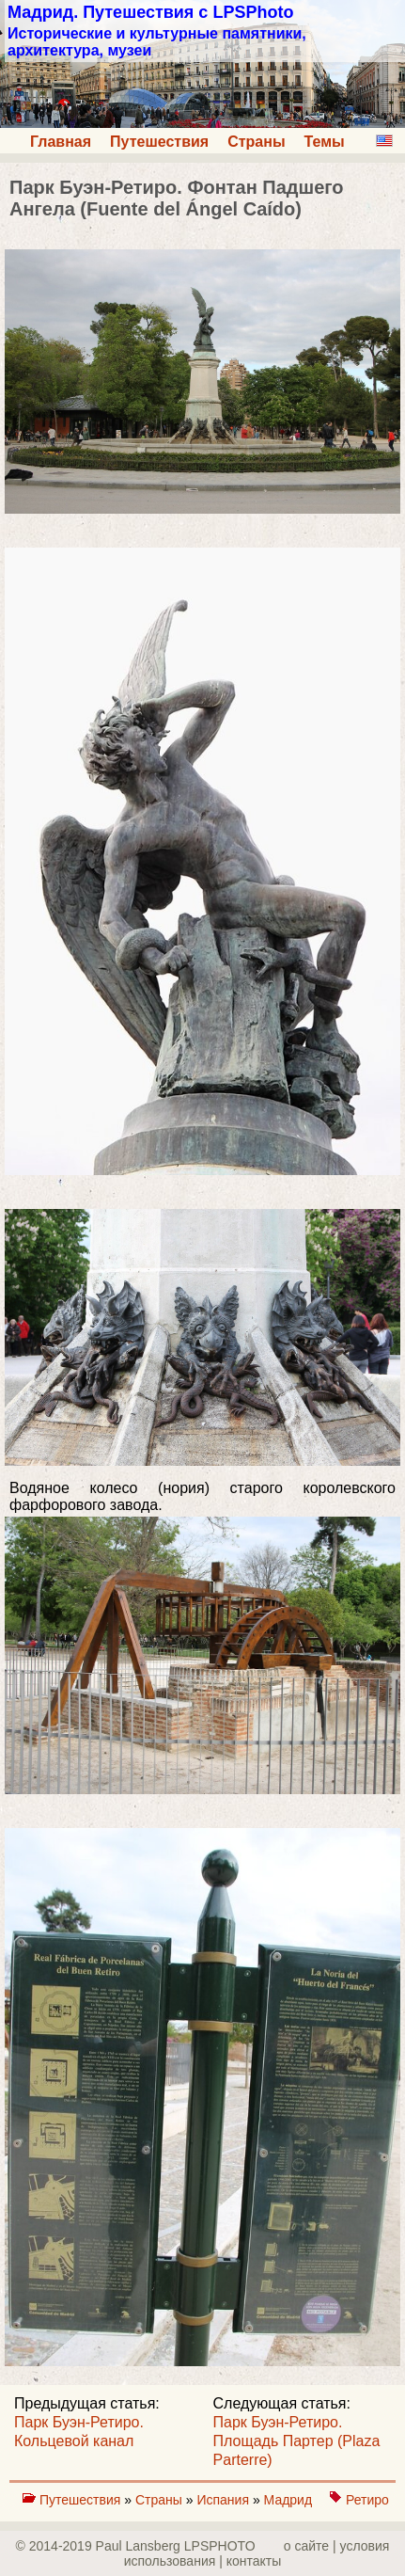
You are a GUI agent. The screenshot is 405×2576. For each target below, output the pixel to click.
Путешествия (159, 142)
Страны (256, 142)
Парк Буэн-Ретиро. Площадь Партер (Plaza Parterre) (297, 2441)
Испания (224, 2499)
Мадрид (290, 2499)
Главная (60, 142)
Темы (324, 142)
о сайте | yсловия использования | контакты (257, 2553)
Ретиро (367, 2499)
